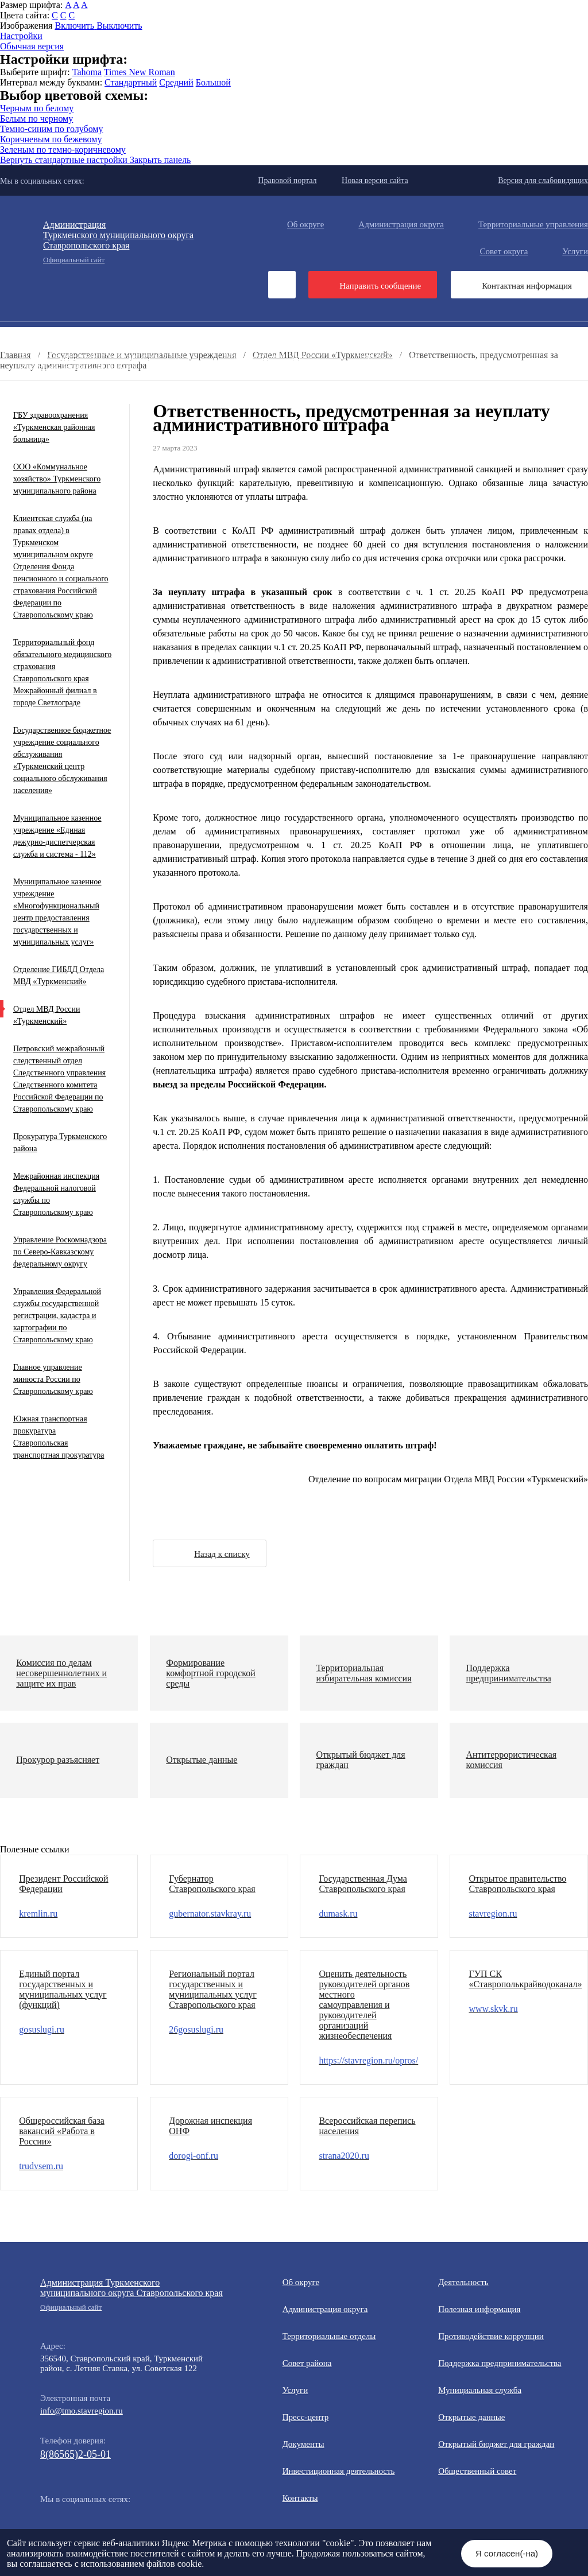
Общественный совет (215, 365)
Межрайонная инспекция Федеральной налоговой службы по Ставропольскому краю (56, 1194)
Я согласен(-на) (506, 2553)
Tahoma (87, 72)
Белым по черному (36, 118)
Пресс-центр (23, 336)
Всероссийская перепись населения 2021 (94, 385)
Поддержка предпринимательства (499, 2363)
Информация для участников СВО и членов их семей (263, 346)
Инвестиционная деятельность (315, 336)
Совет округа (503, 251)
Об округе (305, 224)
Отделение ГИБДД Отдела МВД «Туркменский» (58, 975)
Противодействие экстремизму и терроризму (263, 375)
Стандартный (131, 82)
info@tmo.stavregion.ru (81, 2410)
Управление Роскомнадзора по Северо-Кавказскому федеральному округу (60, 1251)
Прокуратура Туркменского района (60, 1142)
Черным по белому (37, 108)
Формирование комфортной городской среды (102, 355)
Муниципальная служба (269, 355)
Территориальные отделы (329, 2336)
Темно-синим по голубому (51, 129)
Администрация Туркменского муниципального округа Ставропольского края (132, 2295)
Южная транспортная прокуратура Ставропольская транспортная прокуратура (58, 1437)
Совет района (307, 2363)
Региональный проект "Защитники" (389, 394)
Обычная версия (32, 46)
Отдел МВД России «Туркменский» (46, 1015)
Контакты (300, 2498)
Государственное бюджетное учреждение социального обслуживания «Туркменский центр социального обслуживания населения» (62, 760)
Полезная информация (442, 346)
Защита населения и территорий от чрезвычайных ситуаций (404, 365)
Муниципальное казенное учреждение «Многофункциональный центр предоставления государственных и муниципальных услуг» (57, 911)
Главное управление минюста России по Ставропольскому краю (53, 1379)
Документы (198, 336)
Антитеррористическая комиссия (80, 375)
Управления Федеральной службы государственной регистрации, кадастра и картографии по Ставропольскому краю (57, 1315)
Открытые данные (386, 355)
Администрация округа (401, 224)
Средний (176, 82)
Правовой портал (287, 180)
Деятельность (112, 336)
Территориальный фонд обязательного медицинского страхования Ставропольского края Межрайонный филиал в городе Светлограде (62, 672)
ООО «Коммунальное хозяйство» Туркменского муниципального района (56, 479)
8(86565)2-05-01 (75, 2454)
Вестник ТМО (412, 375)
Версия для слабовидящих (543, 180)
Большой (213, 82)
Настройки (21, 36)
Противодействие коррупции (73, 346)
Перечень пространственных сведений (90, 394)
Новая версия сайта (375, 180)
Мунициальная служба (479, 2390)
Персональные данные (243, 394)
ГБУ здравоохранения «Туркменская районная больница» (54, 427)
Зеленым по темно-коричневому (63, 149)
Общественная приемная (457, 336)
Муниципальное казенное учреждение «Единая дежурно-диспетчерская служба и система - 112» (57, 836)
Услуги (295, 2390)
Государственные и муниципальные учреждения (298, 385)
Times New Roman (139, 72)
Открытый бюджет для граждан (78, 365)
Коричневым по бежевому (51, 139)
